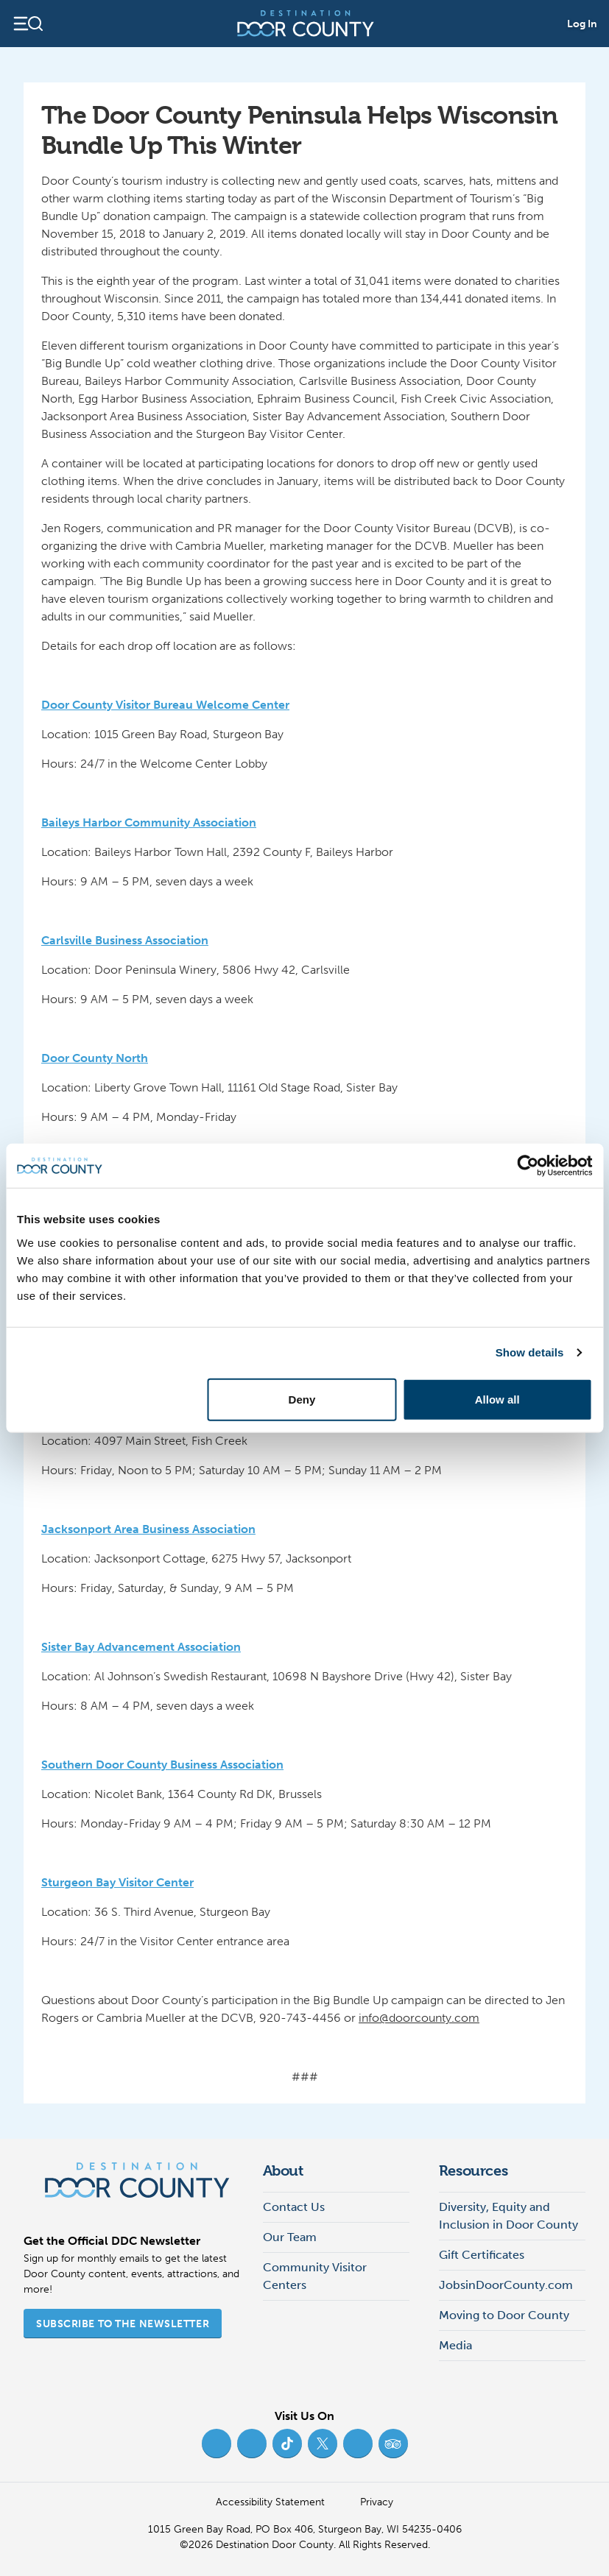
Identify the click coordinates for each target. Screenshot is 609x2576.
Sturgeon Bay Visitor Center (117, 1882)
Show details (530, 1352)
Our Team (290, 2237)
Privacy (376, 2502)
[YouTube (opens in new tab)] (358, 2443)
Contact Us (294, 2207)
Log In (582, 24)
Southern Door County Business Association (162, 1765)
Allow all (497, 1399)
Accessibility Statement (270, 2502)
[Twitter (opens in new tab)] (322, 2443)
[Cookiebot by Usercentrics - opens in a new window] (527, 1166)
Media (455, 2345)
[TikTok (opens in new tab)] (287, 2443)
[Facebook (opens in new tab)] (216, 2443)
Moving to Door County (504, 2315)
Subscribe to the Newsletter (122, 2324)
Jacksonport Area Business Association (148, 1529)
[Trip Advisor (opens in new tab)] (393, 2443)
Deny (302, 1399)
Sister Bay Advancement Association (141, 1647)
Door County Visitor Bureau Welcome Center (165, 705)
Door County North (94, 1058)
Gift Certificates (481, 2255)
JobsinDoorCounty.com (506, 2285)
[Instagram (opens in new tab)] (252, 2443)
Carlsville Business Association (124, 940)
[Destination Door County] (305, 23)
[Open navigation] (27, 23)
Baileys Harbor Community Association (148, 822)
